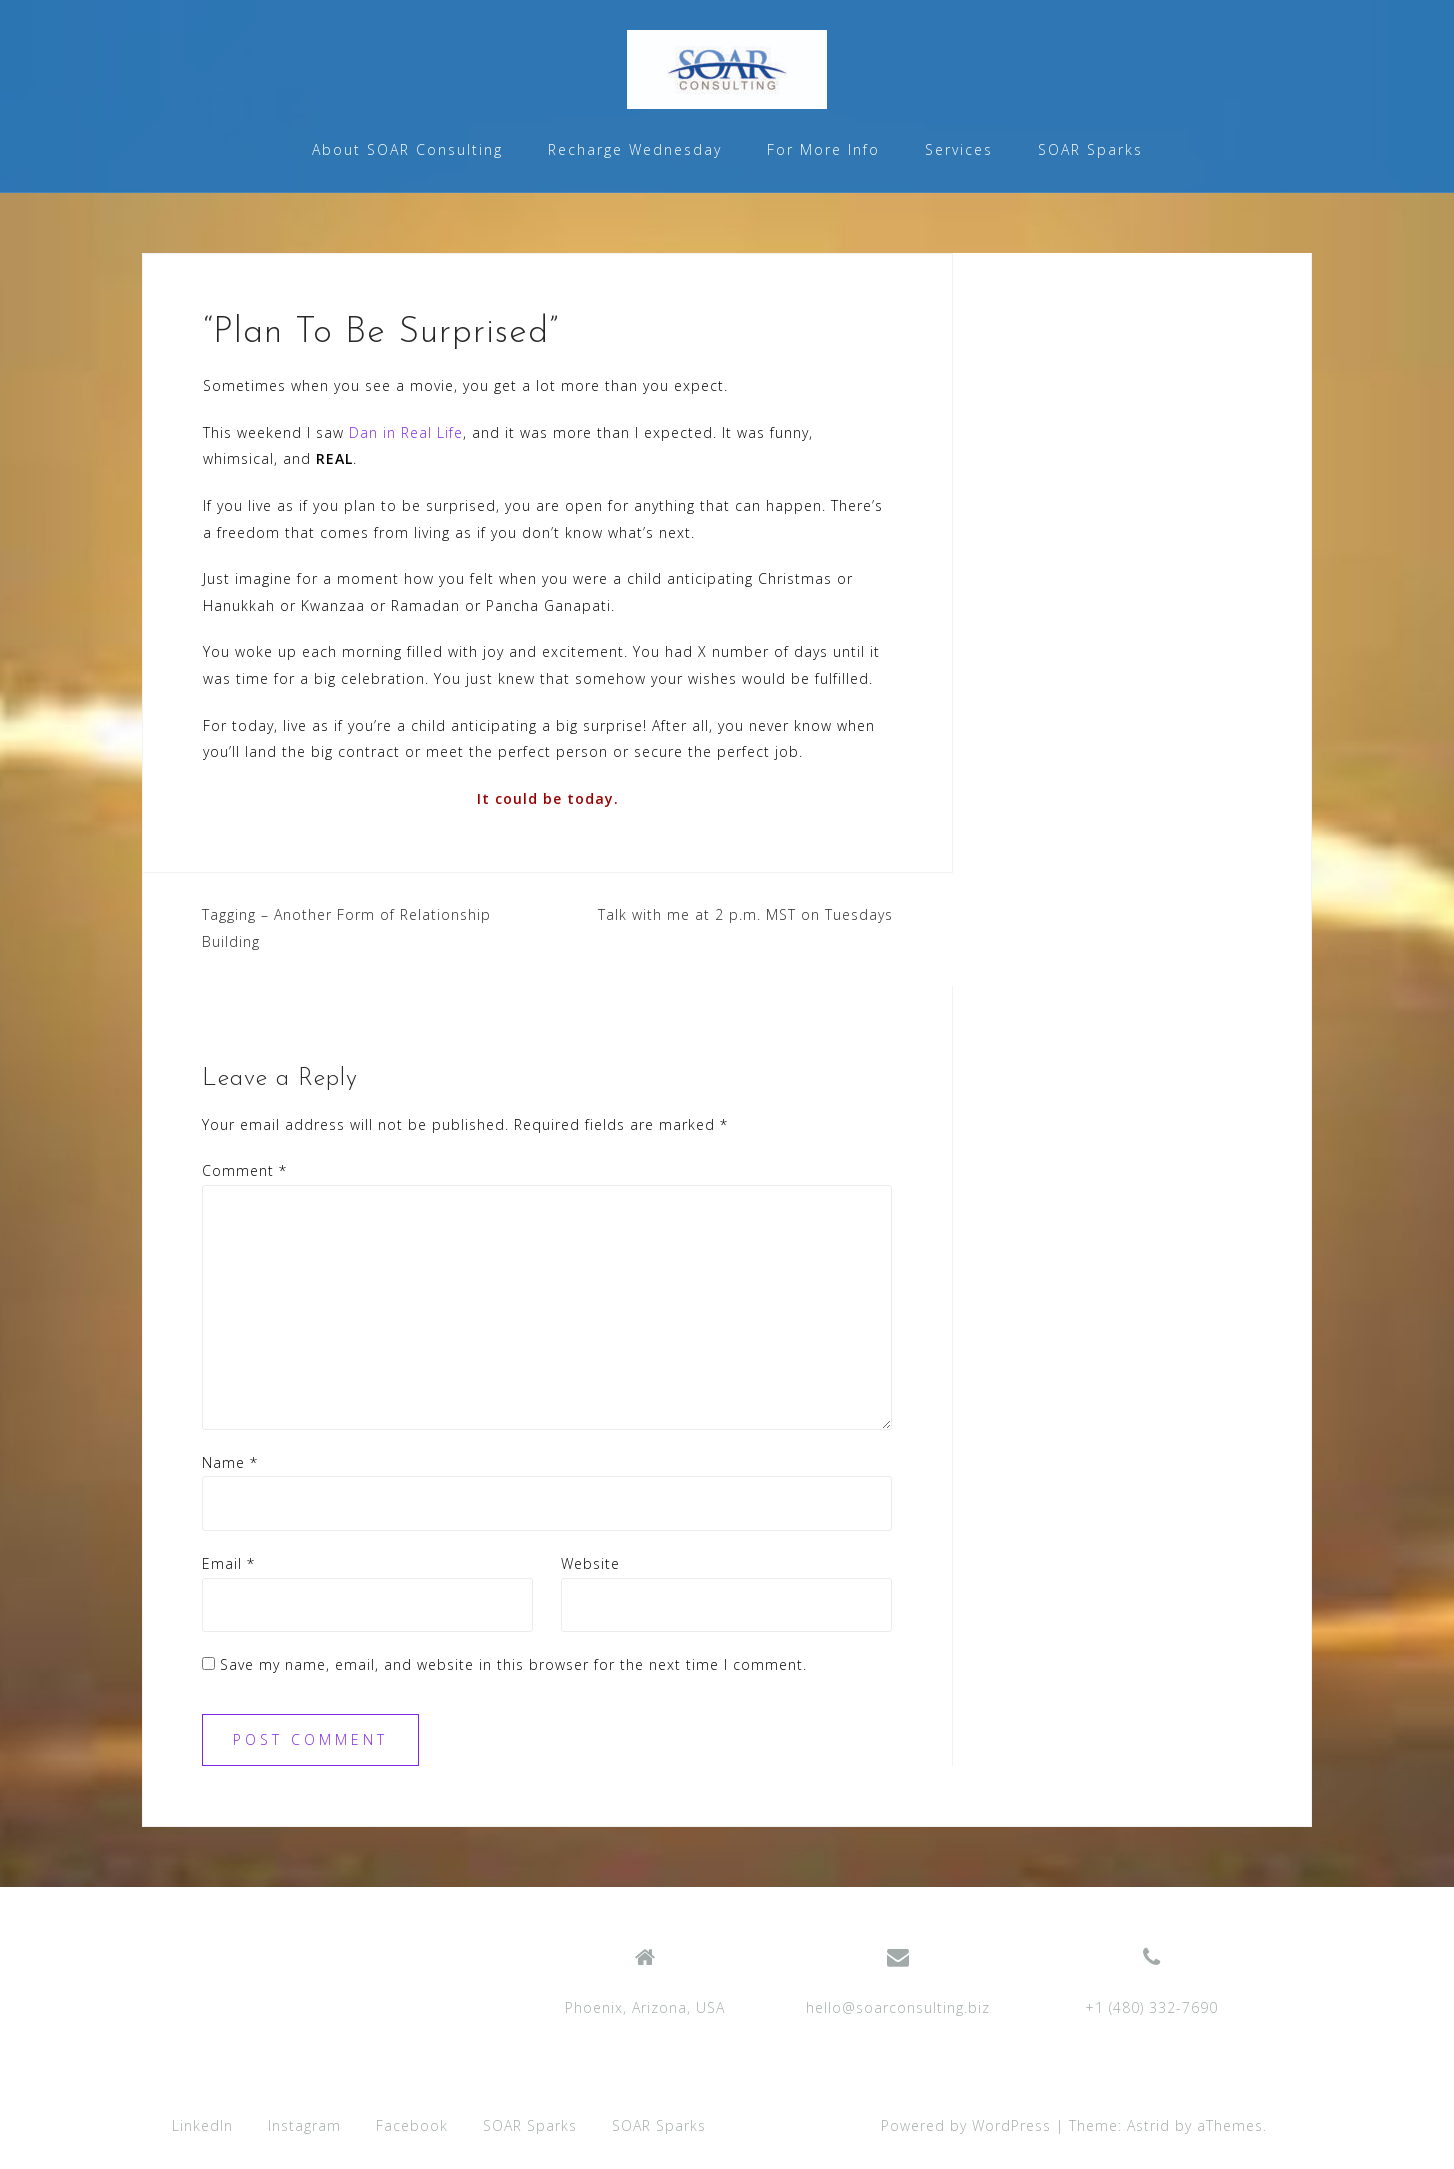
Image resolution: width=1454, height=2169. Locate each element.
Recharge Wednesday (635, 149)
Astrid (1148, 2125)
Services (959, 149)
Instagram (304, 2125)
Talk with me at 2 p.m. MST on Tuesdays (745, 914)
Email (228, 1563)
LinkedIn (202, 2125)
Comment (244, 1170)
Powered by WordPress (966, 2125)
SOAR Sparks (1090, 149)
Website (590, 1563)
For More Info (823, 149)
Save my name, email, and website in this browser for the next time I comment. (513, 1664)
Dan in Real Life (406, 432)
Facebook (412, 2125)
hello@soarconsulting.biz (898, 2007)
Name (230, 1462)
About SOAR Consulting (407, 149)
